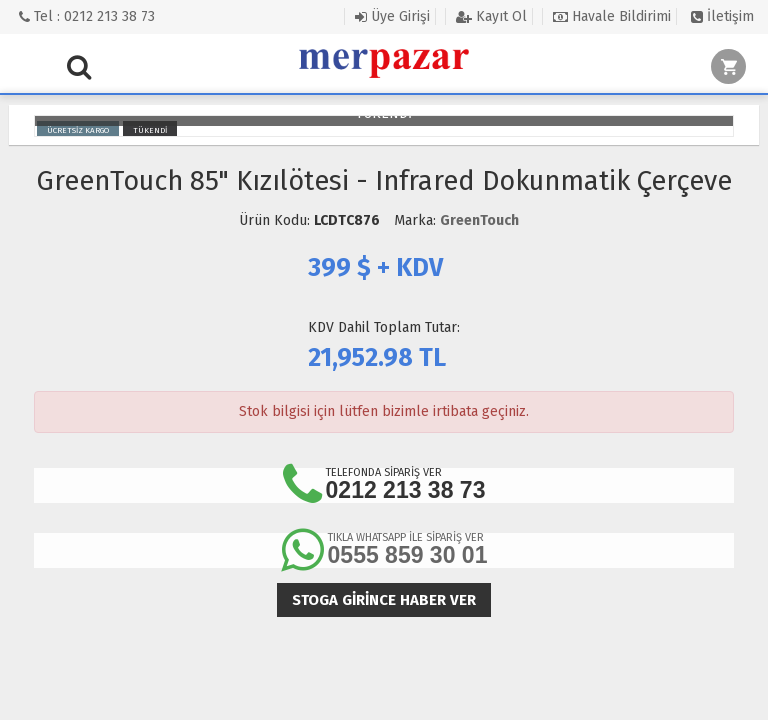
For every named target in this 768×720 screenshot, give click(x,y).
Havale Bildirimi (612, 16)
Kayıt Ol (491, 16)
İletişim (722, 16)
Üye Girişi (392, 16)
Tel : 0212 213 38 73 (87, 16)
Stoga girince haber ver (384, 600)
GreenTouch (479, 220)
